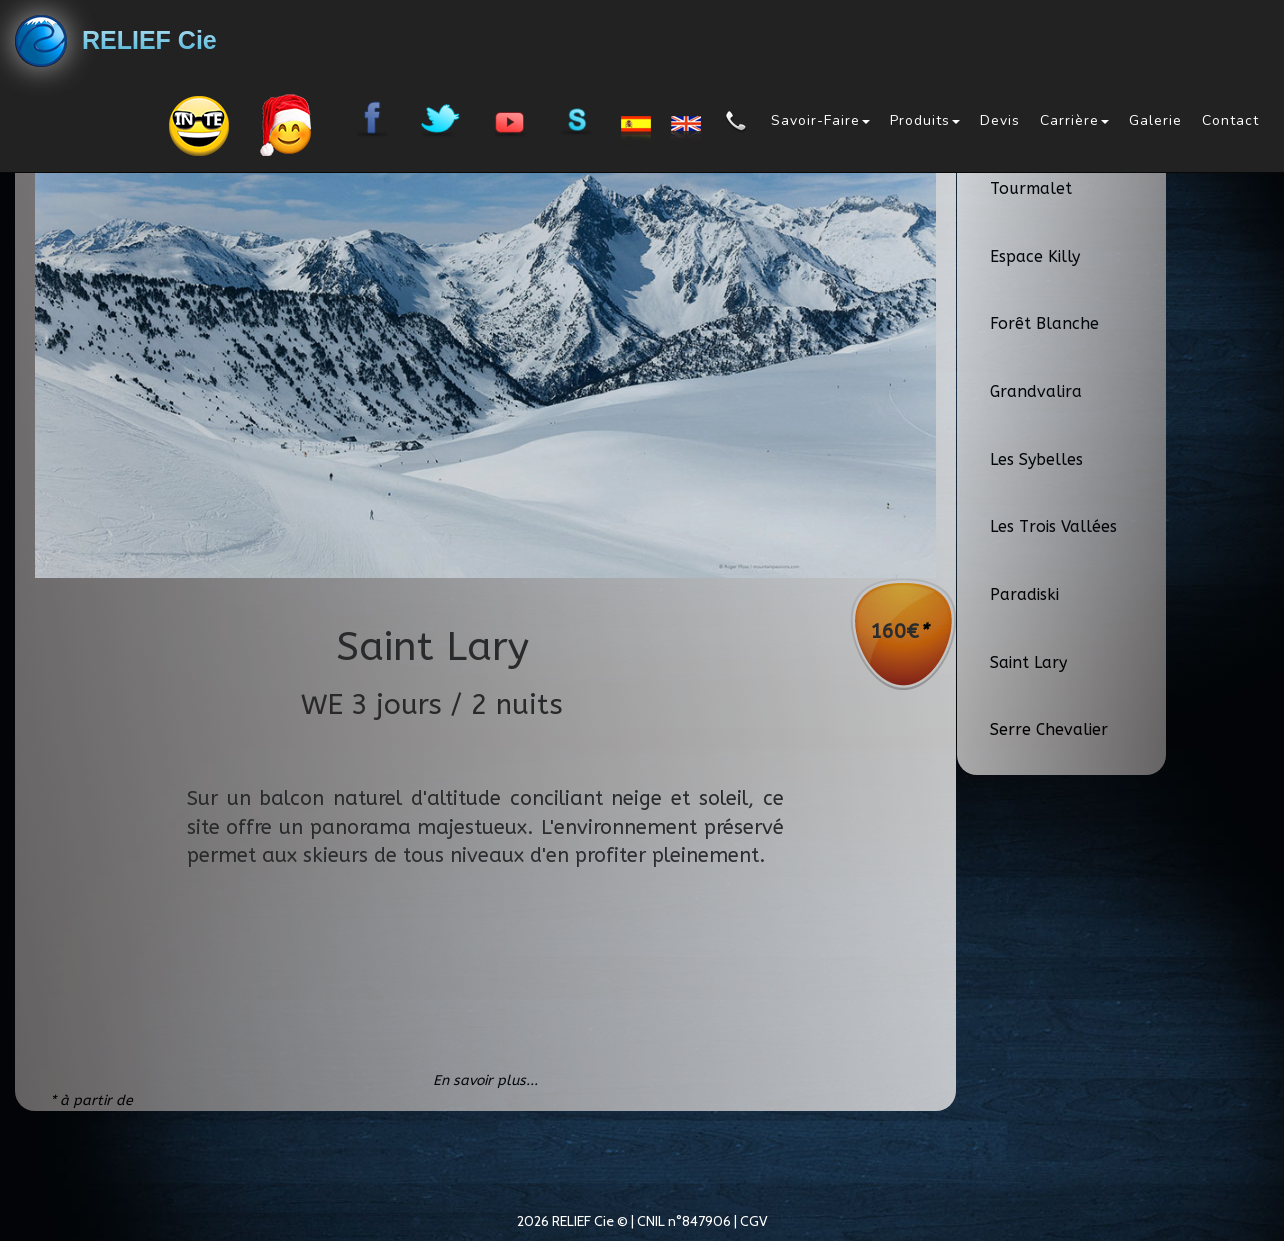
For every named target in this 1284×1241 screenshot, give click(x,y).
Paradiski (1024, 594)
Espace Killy (1035, 256)
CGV (754, 1221)
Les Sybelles (1036, 459)
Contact (1230, 120)
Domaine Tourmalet (1031, 177)
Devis (1000, 120)
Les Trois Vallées (1053, 526)
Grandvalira (1036, 391)
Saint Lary (1028, 662)
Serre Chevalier (1049, 729)
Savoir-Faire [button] (820, 120)
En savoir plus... (485, 1080)
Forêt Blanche (1044, 323)
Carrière (1074, 120)
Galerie (1155, 120)
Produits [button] (925, 120)
